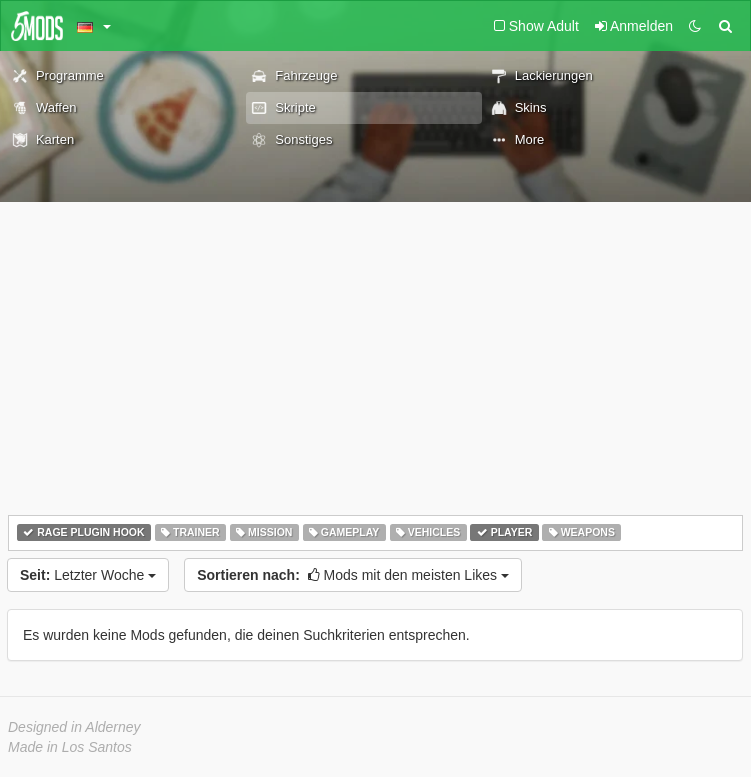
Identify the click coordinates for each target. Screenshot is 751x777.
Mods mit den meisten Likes (353, 575)
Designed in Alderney (74, 727)
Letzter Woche (88, 575)
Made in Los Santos (70, 747)
